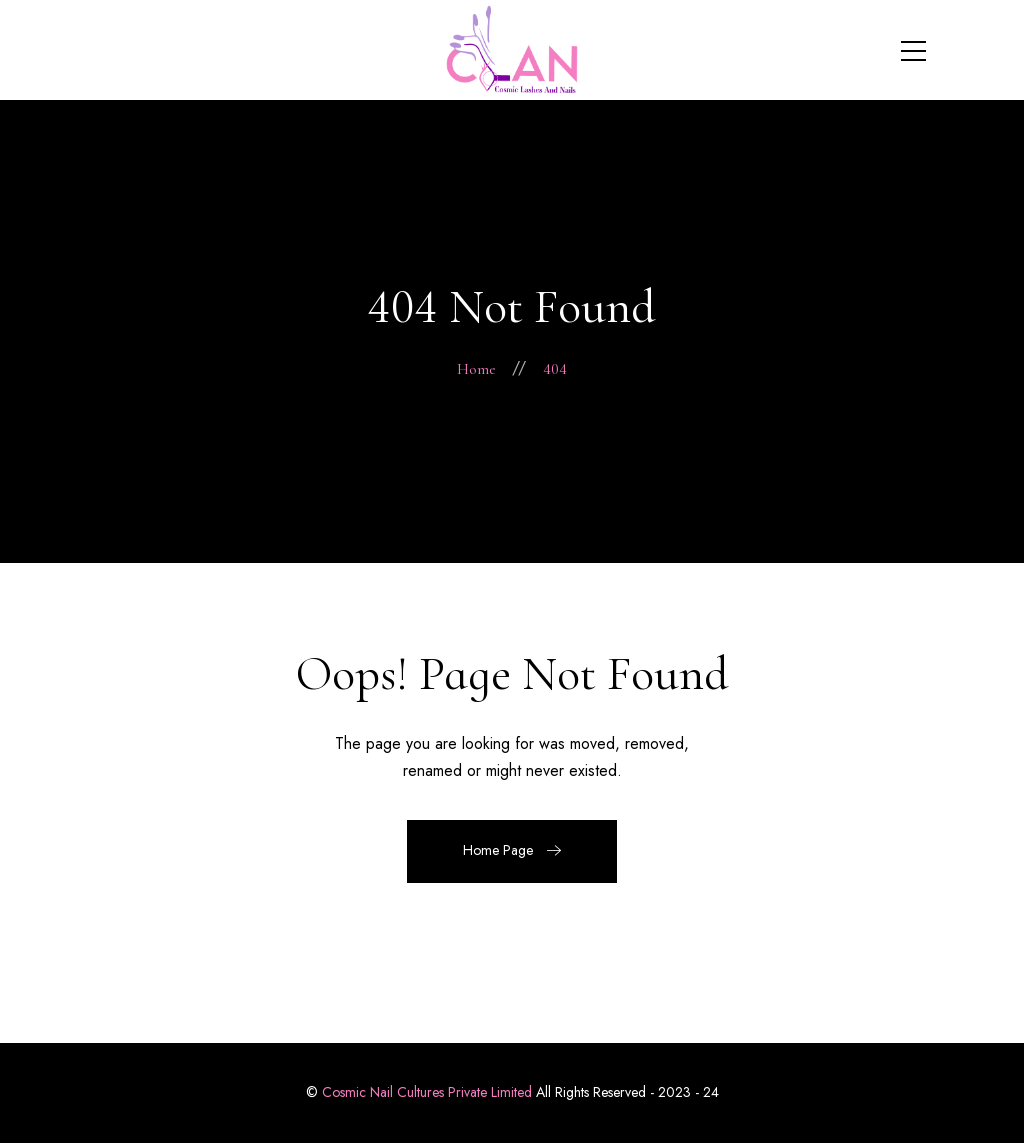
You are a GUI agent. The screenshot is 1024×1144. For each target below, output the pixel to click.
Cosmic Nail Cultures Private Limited (427, 1092)
